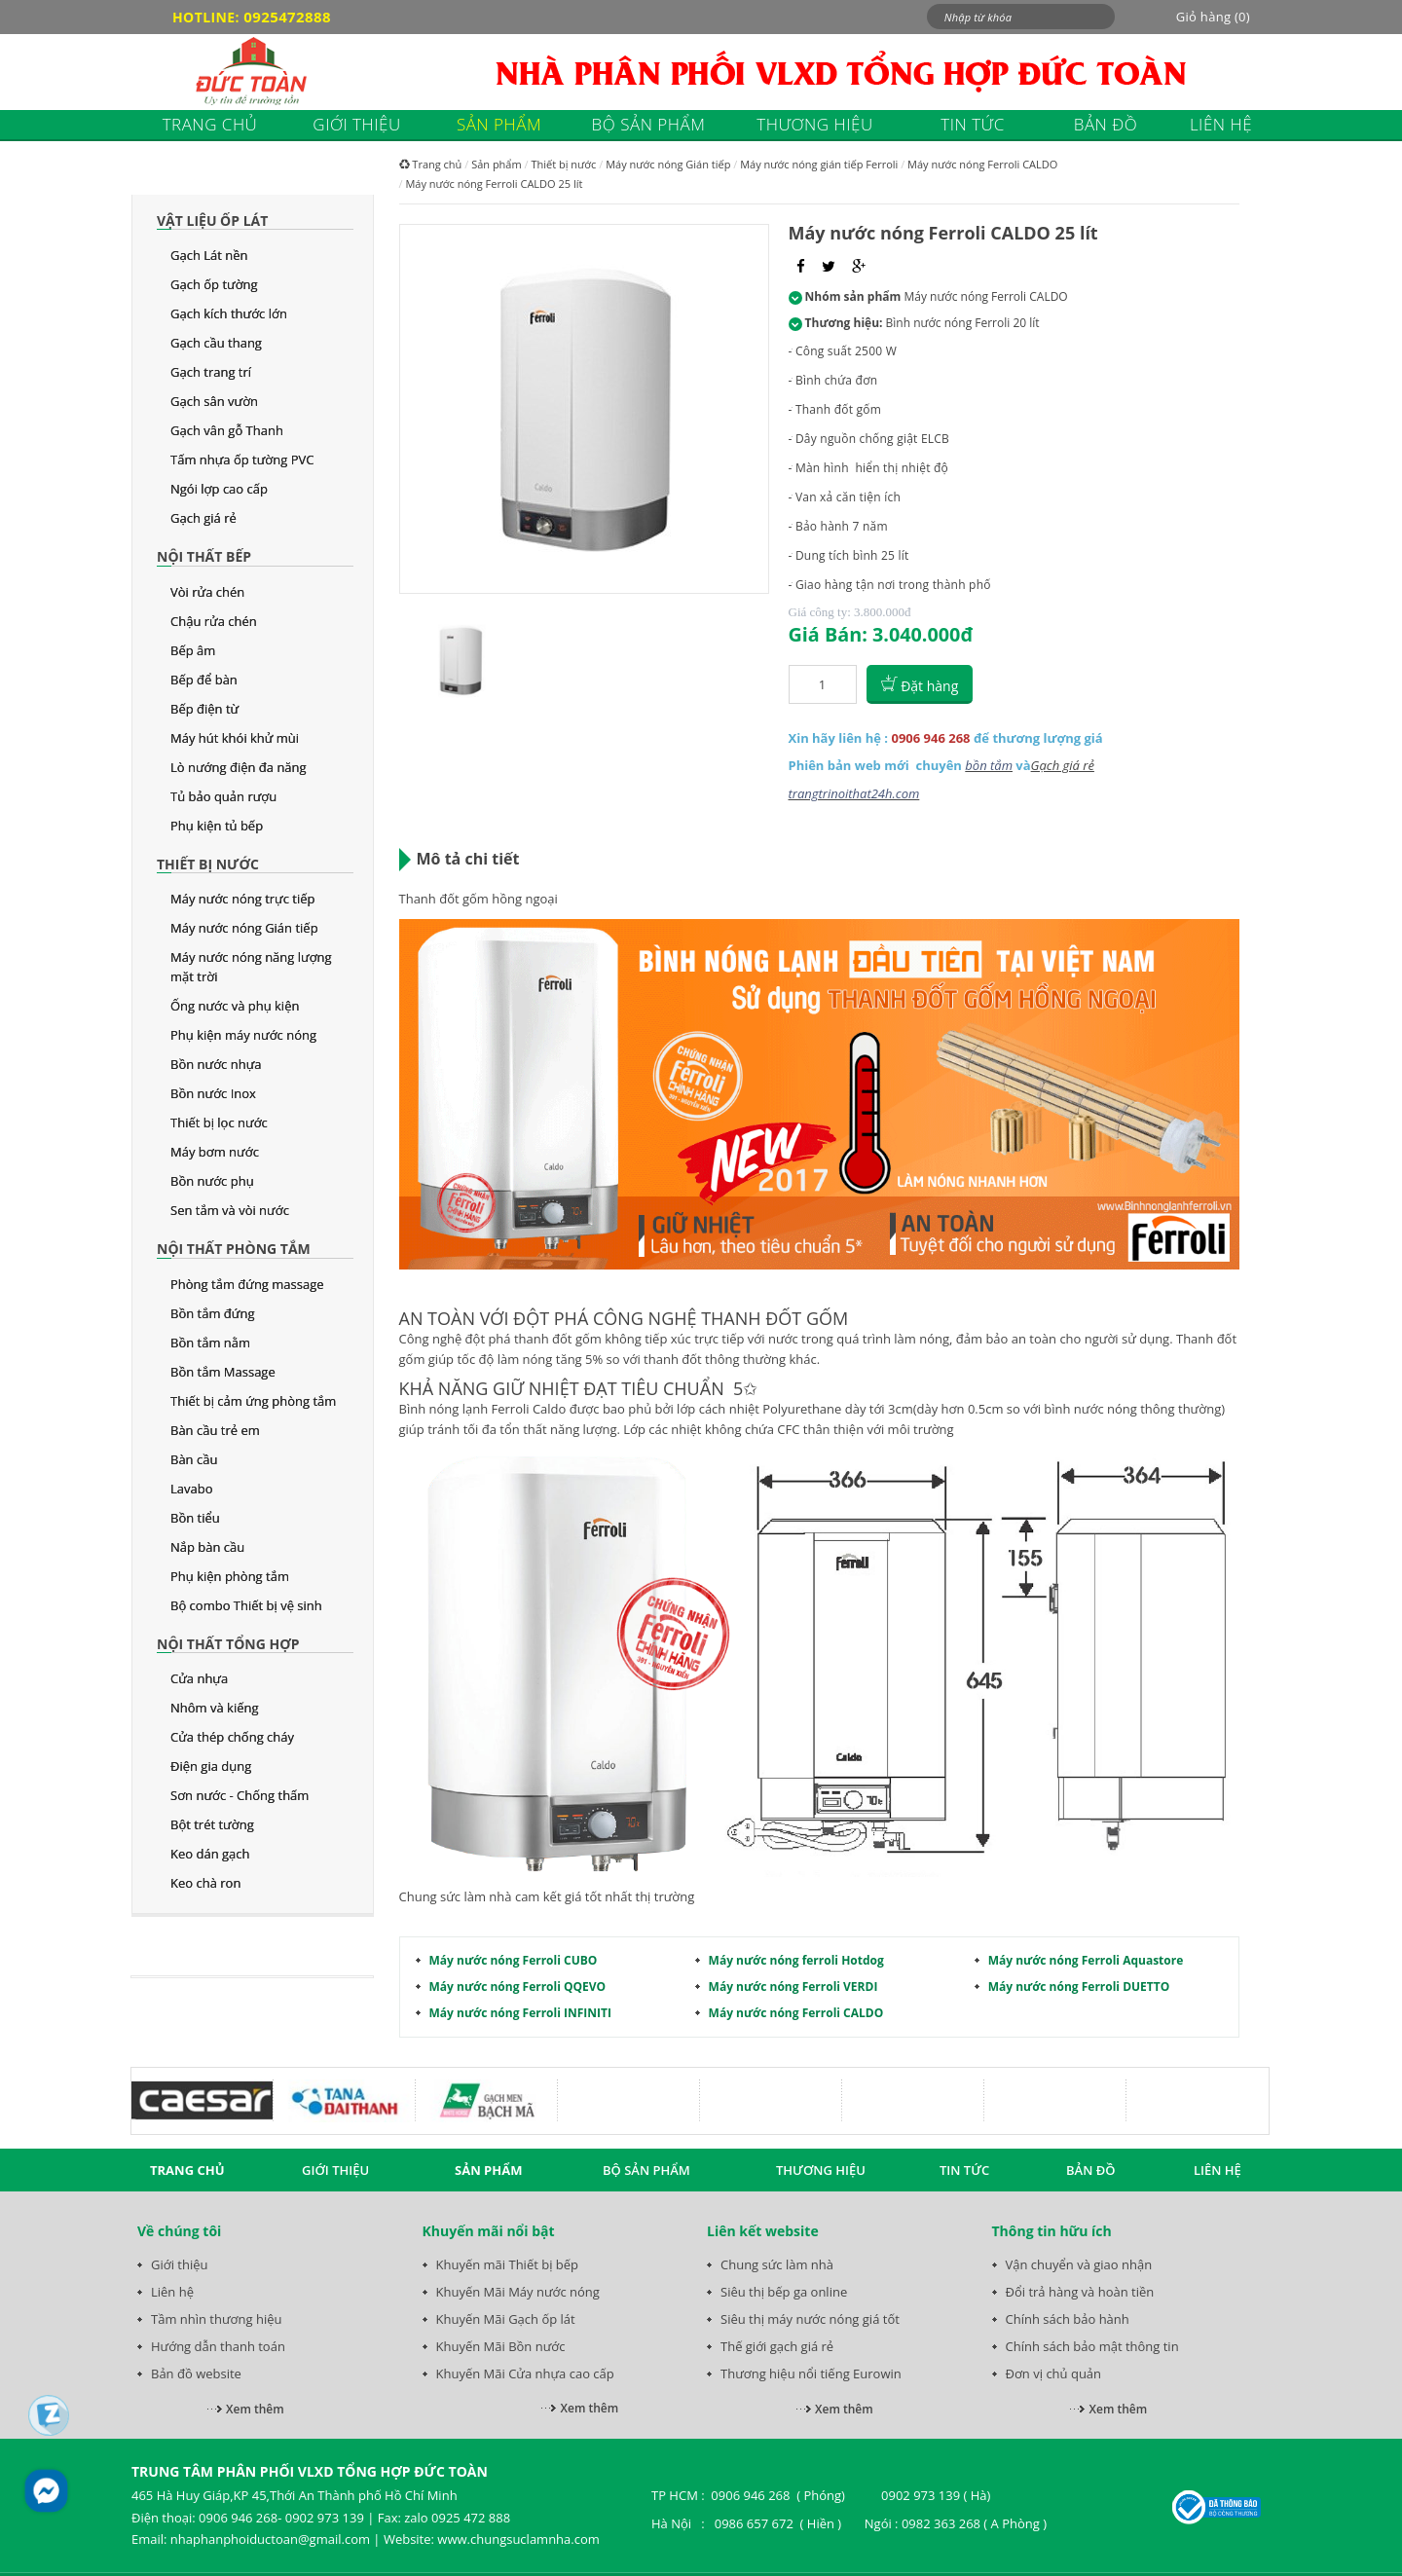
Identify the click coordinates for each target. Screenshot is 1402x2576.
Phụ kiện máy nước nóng (243, 1035)
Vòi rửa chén (207, 592)
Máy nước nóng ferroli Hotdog (796, 1960)
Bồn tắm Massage (223, 1371)
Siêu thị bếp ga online (783, 2291)
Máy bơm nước (214, 1151)
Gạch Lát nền (209, 255)
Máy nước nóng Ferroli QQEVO (518, 1986)
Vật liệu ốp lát (212, 220)
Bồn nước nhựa (215, 1064)
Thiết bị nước (208, 864)
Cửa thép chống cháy (232, 1737)
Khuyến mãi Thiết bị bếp (507, 2264)
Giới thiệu (179, 2264)
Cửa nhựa (199, 1678)
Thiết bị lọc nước (219, 1122)
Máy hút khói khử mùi (234, 738)
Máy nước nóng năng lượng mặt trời (251, 966)
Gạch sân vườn (214, 401)
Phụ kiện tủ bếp (216, 825)
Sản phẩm (496, 164)
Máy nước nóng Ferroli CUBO (513, 1960)
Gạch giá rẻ (203, 518)
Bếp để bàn (204, 679)
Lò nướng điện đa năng (238, 767)
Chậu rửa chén (213, 621)
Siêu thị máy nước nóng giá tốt (810, 2319)
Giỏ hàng (1213, 16)
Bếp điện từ (204, 709)
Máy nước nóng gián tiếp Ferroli (819, 164)
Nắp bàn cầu (207, 1547)
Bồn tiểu (195, 1518)
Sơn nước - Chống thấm (239, 1795)
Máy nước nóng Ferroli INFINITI (520, 2013)
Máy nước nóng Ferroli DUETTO (1079, 1986)
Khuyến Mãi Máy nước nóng (518, 2291)
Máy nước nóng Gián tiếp (244, 928)
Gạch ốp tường (214, 284)
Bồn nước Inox (213, 1093)
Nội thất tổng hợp (228, 1644)
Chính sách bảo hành (1067, 2319)
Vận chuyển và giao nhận (1079, 2264)
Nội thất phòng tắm (234, 1248)
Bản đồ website (196, 2373)
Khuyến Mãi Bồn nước (501, 2346)
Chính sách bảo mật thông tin (1092, 2346)
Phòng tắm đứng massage (247, 1284)
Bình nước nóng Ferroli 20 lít (963, 322)
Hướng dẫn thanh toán (218, 2346)
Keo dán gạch (209, 1853)
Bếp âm (192, 650)
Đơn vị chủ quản (1054, 2373)
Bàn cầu (193, 1459)
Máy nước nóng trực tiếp (242, 898)
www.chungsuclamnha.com (518, 2539)
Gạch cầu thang (216, 342)
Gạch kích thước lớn (228, 313)
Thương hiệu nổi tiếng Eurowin (811, 2373)
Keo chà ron (205, 1883)
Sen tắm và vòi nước (229, 1210)
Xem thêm (255, 2409)
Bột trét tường (212, 1824)
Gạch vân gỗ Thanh (226, 430)
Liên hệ (172, 2291)
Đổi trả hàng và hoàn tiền (1080, 2291)
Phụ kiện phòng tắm (229, 1576)
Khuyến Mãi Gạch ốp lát (505, 2319)
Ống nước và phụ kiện (234, 1005)
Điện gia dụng (210, 1766)
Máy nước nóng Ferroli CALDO (982, 164)
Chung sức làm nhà (776, 2264)
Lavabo (191, 1488)
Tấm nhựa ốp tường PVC (242, 459)
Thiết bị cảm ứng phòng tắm (253, 1401)
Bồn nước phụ (212, 1181)
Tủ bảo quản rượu (223, 796)
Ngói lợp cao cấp (219, 488)
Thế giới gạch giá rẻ (776, 2346)
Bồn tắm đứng (212, 1313)
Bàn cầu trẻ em (215, 1430)
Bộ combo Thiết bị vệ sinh (246, 1605)
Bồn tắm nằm (210, 1342)
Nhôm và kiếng (214, 1707)
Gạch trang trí (210, 372)
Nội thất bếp (204, 556)
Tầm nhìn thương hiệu (216, 2319)
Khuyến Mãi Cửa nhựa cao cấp (525, 2373)
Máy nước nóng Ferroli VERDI (793, 1986)
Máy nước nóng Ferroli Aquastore (1086, 1960)
